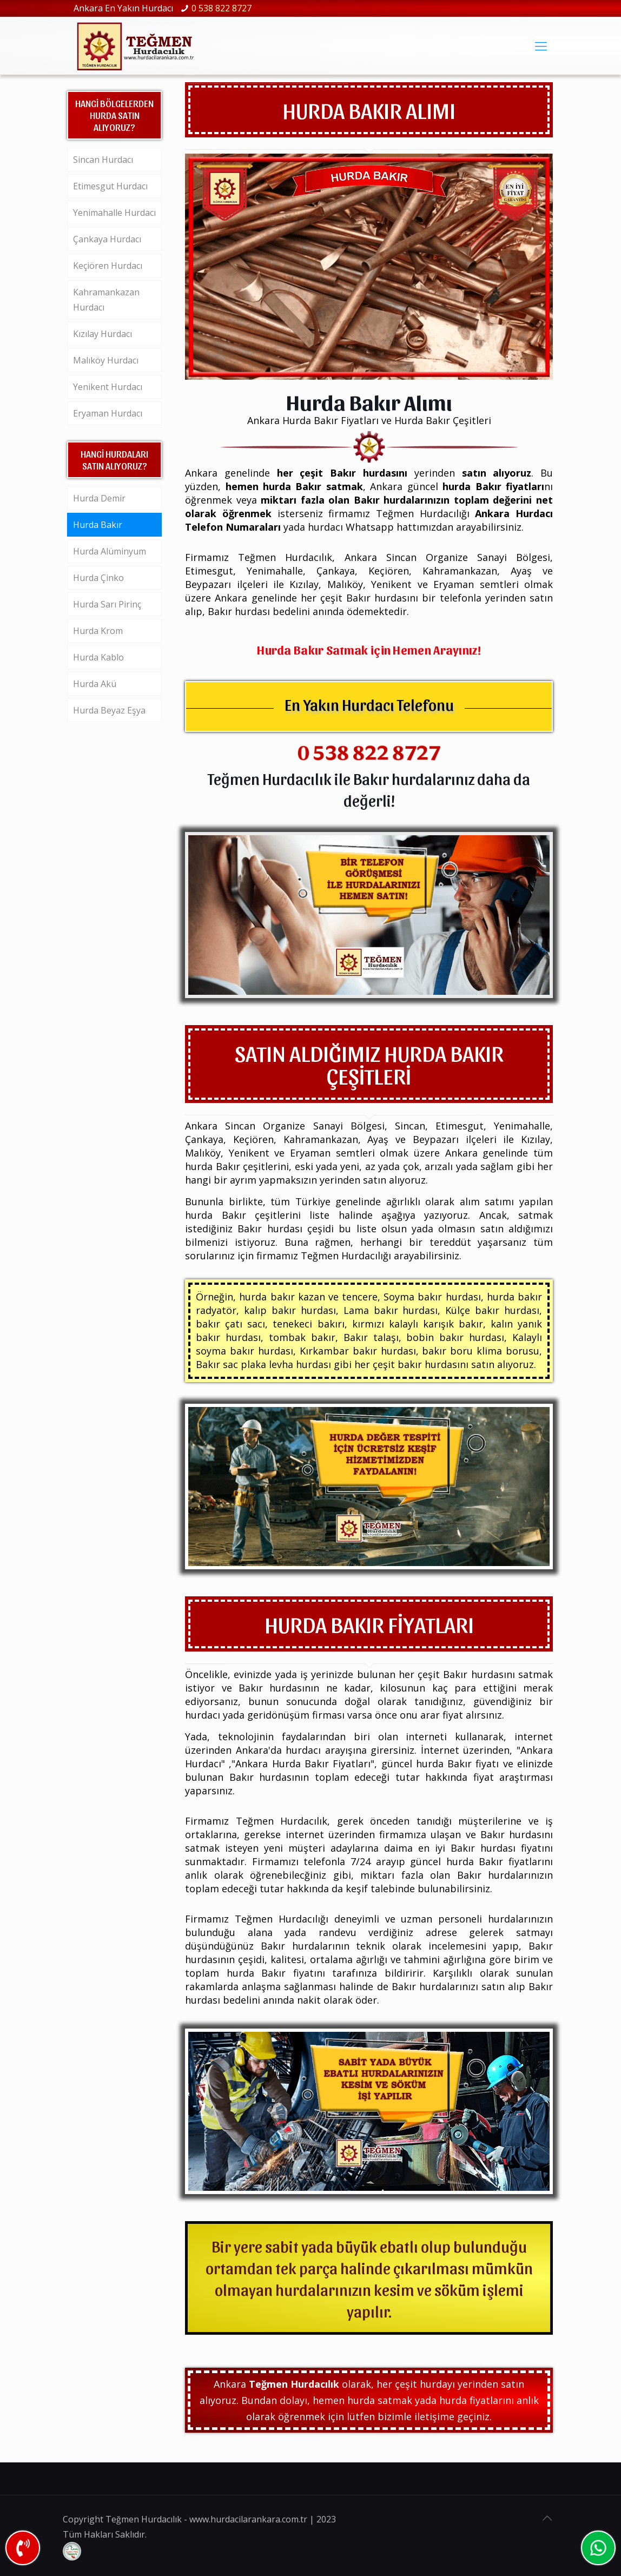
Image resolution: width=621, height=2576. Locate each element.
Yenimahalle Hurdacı (114, 213)
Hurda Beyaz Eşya (109, 710)
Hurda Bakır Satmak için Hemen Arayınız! (369, 649)
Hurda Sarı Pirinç (107, 604)
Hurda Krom (98, 631)
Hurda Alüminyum (109, 551)
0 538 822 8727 (221, 8)
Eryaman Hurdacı (107, 413)
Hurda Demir (99, 498)
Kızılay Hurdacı (102, 334)
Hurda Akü (94, 684)
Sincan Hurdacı (103, 160)
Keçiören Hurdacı (107, 266)
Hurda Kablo (98, 657)
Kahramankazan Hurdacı (106, 299)
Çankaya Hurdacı (107, 239)
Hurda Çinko (98, 578)
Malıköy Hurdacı (105, 360)
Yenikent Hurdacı (107, 387)
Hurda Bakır (97, 525)
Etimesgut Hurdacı (110, 186)
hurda (433, 2383)
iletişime (434, 2416)
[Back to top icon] (547, 2518)
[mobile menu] (541, 45)
